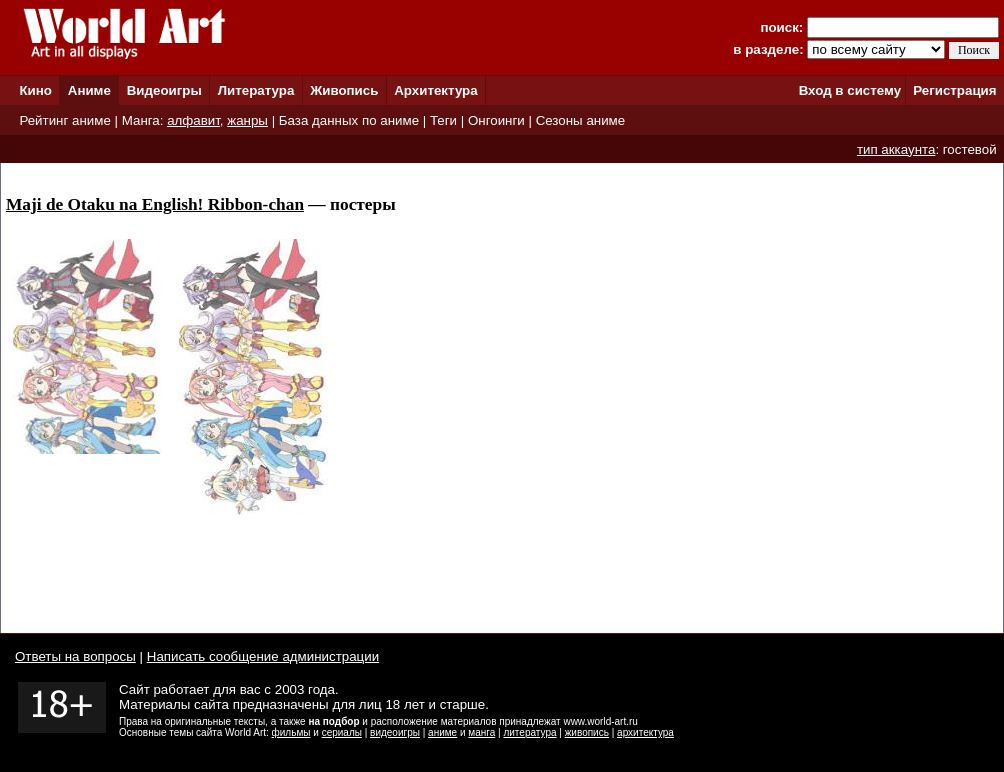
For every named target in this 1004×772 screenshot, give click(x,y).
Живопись (344, 90)
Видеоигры (164, 90)
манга (481, 732)
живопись (587, 732)
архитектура (645, 732)
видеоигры (395, 732)
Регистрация (954, 90)
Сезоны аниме (581, 120)
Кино (35, 90)
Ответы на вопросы (75, 656)
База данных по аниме (349, 120)
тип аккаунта (896, 149)
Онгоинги (496, 120)
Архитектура (435, 90)
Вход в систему (850, 90)
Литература (256, 90)
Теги (443, 120)
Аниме (89, 90)
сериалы (342, 732)
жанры (247, 120)
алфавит (193, 120)
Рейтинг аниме (64, 120)
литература (529, 732)
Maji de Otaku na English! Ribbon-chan (155, 204)
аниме (442, 732)
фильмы (291, 732)
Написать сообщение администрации (263, 656)
